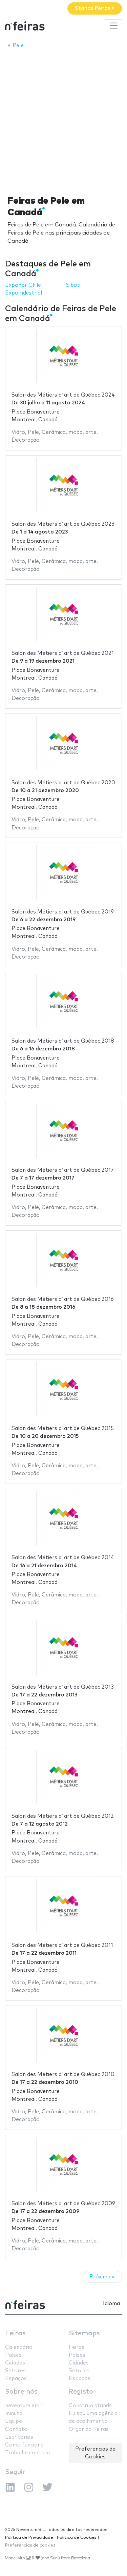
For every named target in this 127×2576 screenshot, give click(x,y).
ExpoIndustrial (23, 293)
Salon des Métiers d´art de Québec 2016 (63, 1299)
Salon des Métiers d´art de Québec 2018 (63, 1041)
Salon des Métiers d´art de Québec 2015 (63, 1428)
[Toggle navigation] (113, 25)
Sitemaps (84, 2333)
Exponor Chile (23, 285)
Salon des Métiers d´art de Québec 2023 (63, 524)
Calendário (19, 2347)
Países (13, 2355)
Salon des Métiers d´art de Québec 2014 (63, 1557)
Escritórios (19, 2437)
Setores (15, 2370)
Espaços (16, 2378)
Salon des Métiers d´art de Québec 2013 (63, 1687)
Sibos (73, 285)
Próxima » (101, 2276)
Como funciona (24, 2445)
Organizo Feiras (89, 2429)
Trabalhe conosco (27, 2452)
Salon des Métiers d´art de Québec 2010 (63, 2074)
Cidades (15, 2363)
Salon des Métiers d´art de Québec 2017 (63, 1170)
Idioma (111, 2303)
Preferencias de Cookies (95, 2453)
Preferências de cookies (30, 2545)
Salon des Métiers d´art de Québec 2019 (63, 911)
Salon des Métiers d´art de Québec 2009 (63, 2203)
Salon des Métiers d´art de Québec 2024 (63, 395)
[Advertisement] (63, 120)
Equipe (13, 2421)
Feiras (15, 2333)
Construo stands (90, 2405)
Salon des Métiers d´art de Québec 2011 (62, 1945)
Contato (16, 2429)
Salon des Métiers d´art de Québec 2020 (63, 782)
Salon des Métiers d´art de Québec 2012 (63, 1816)
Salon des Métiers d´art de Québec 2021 (63, 653)
